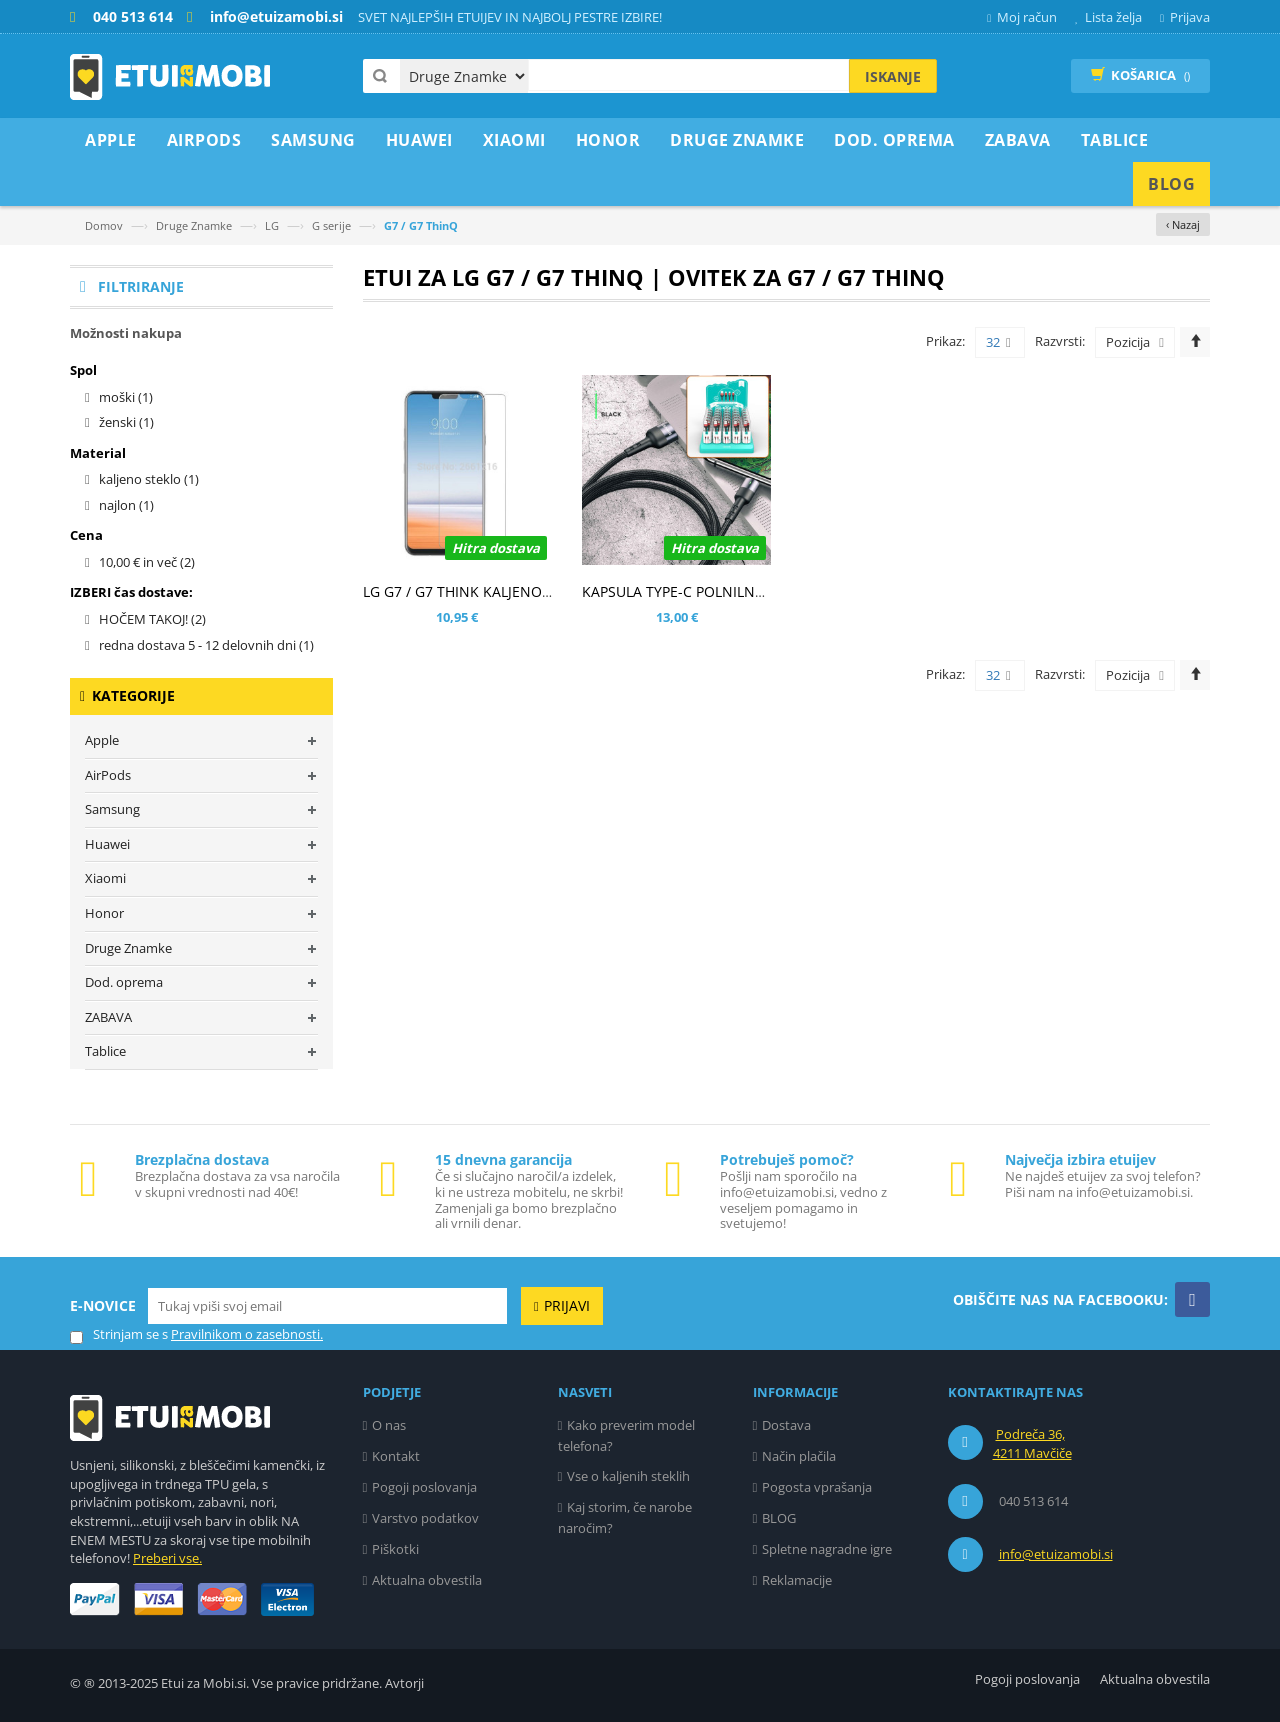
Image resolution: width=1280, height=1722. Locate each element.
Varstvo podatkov (425, 1518)
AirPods (108, 775)
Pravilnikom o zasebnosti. (247, 1334)
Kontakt (396, 1456)
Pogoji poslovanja (424, 1487)
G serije (331, 225)
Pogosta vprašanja (817, 1487)
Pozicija (1128, 342)
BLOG (779, 1518)
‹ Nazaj (1183, 224)
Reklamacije (797, 1580)
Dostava (786, 1425)
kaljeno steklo (149, 479)
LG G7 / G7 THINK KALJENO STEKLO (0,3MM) (509, 591)
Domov (104, 225)
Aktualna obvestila (427, 1580)
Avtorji (404, 1683)
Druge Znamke (194, 225)
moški (126, 397)
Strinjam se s (119, 1334)
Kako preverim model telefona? (627, 1435)
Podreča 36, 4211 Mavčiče (1032, 1444)
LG (272, 225)
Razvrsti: (1060, 341)
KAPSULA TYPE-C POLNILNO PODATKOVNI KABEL (743, 591)
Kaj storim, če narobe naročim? (625, 1517)
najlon (126, 505)
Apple (102, 740)
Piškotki (395, 1549)
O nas (389, 1425)
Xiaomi (105, 878)
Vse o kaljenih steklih (628, 1476)
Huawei (107, 844)
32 (998, 343)
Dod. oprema (124, 982)
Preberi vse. (167, 1558)
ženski (126, 422)
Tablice (105, 1051)
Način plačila (799, 1456)
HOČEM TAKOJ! (152, 619)
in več (147, 562)
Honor (104, 913)
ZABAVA (108, 1017)
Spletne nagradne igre (827, 1549)
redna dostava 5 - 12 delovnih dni (206, 645)
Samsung (112, 809)
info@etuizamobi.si (1056, 1554)
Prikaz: (945, 341)
